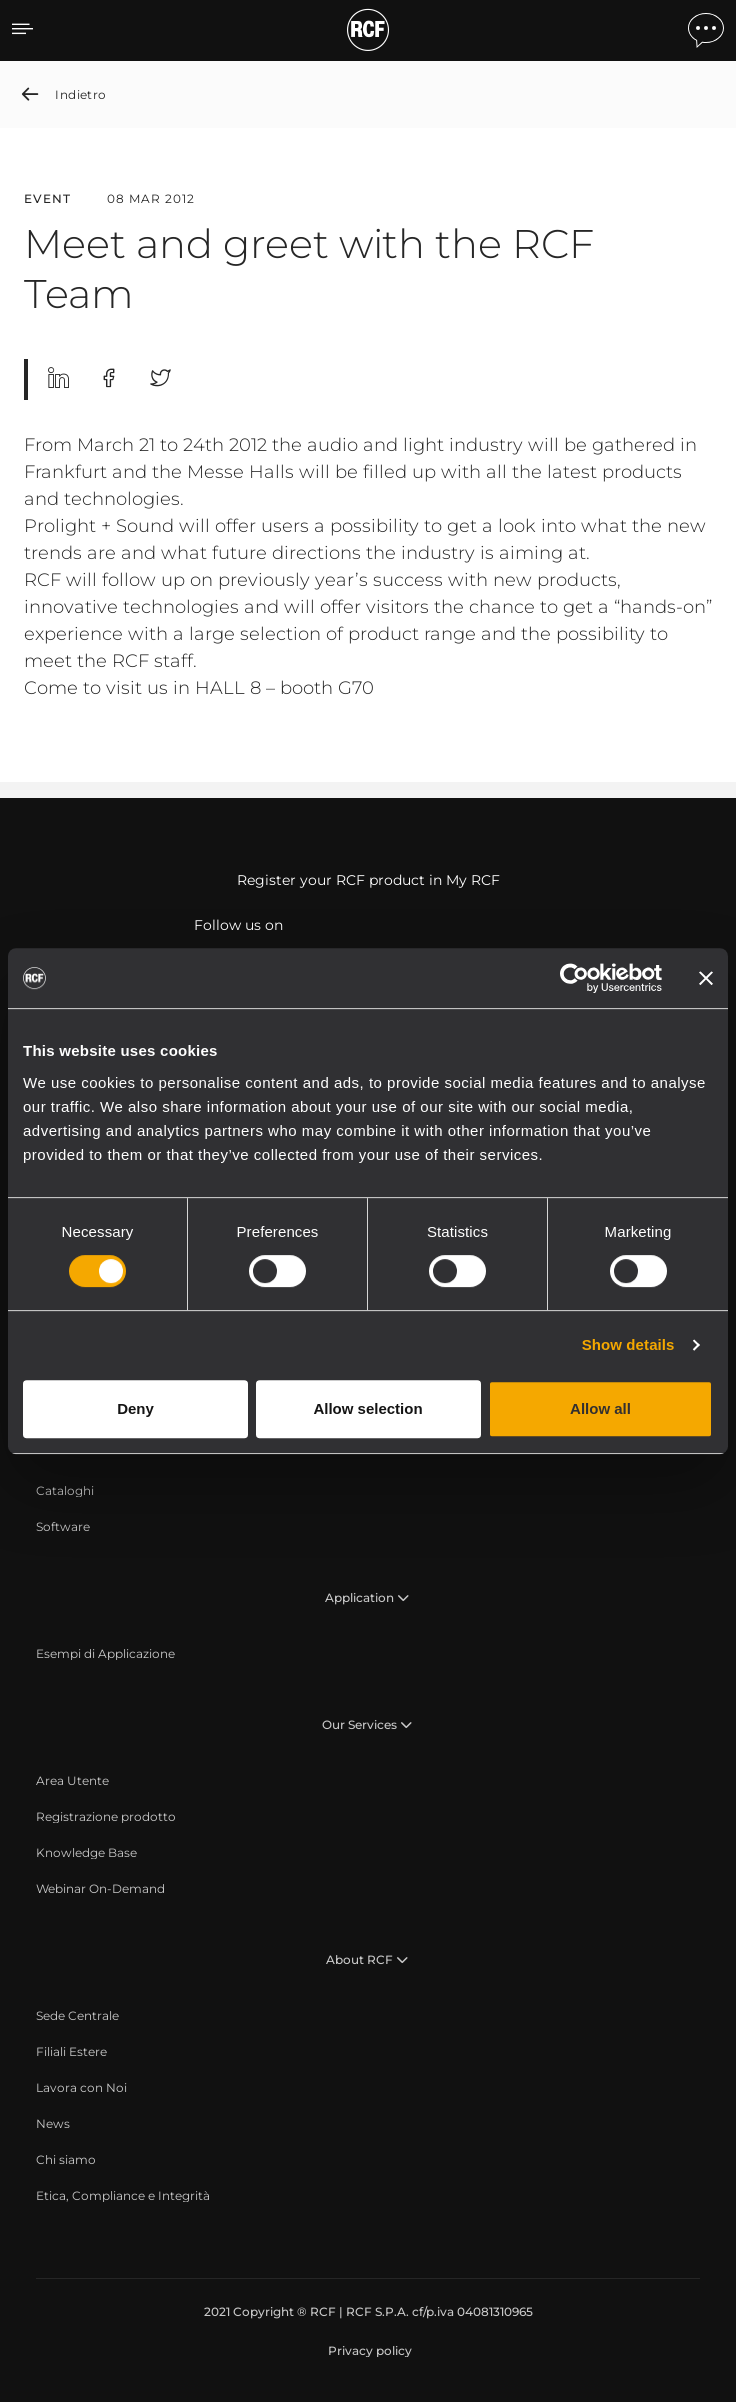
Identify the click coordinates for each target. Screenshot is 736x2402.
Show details (628, 1344)
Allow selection (367, 1408)
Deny (135, 1408)
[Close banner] (706, 978)
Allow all (600, 1408)
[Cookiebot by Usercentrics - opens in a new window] (574, 978)
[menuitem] (65, 1491)
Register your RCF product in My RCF (368, 880)
